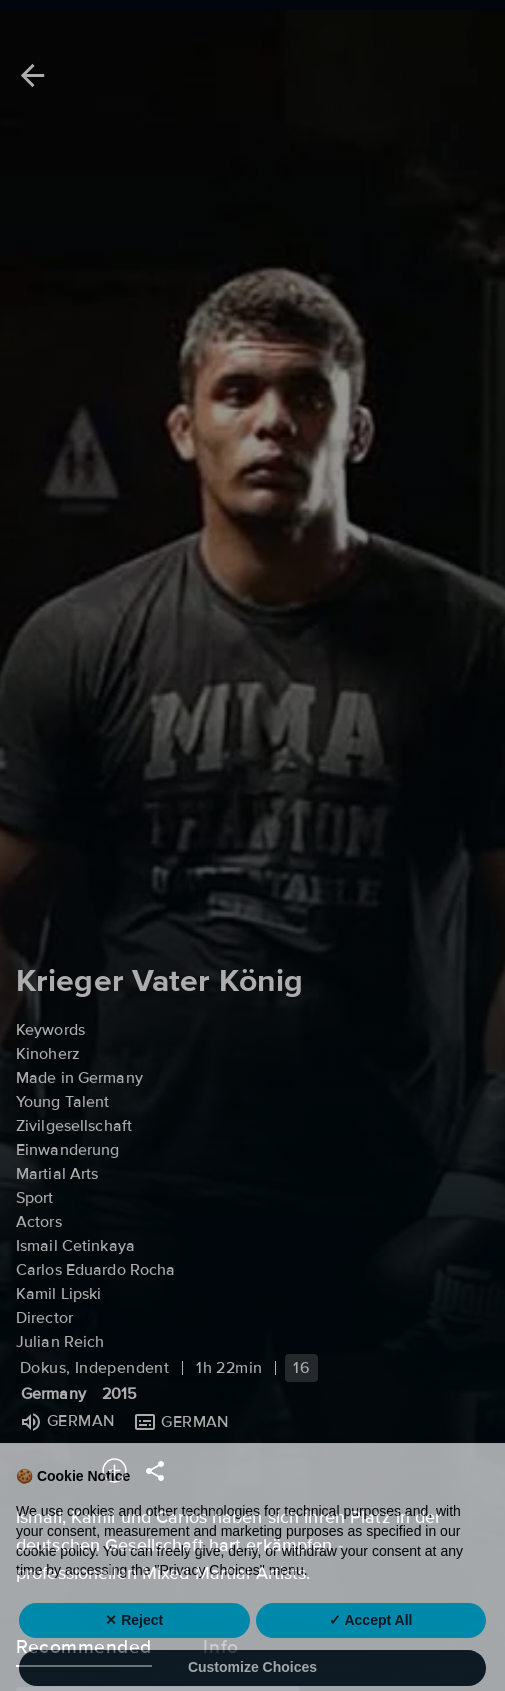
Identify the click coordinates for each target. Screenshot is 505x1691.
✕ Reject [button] (134, 1650)
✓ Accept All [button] (370, 1650)
